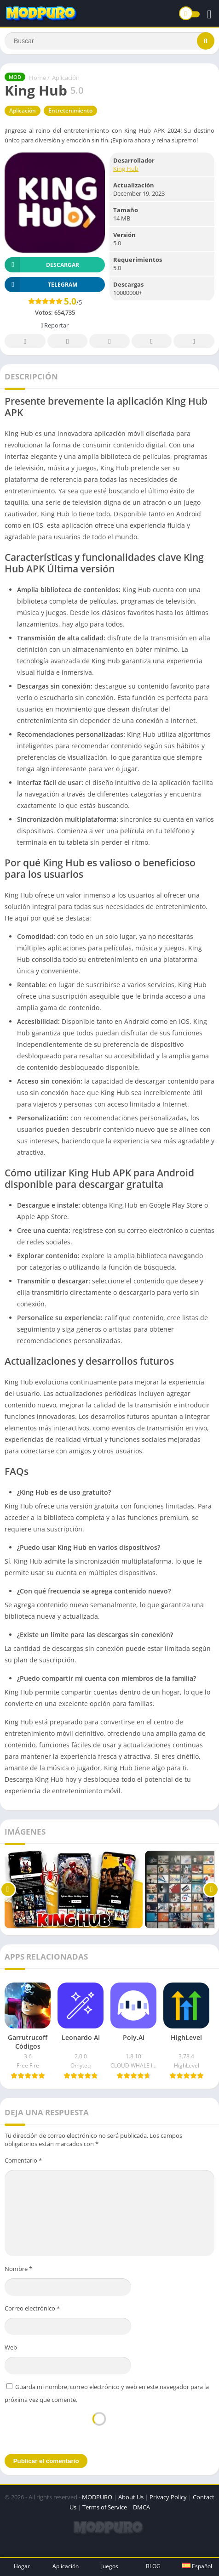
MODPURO (97, 2497)
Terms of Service (104, 2507)
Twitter (67, 341)
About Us (131, 2497)
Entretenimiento (70, 110)
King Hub (125, 168)
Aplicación (66, 77)
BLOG (153, 2566)
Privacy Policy (168, 2497)
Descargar (42, 264)
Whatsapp (193, 341)
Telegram (151, 341)
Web (11, 2347)
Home (37, 77)
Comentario (23, 2160)
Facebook (25, 341)
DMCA (141, 2507)
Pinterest (109, 341)
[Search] (109, 41)
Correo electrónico (32, 2308)
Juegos (109, 2566)
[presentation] (99, 2428)
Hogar (22, 2566)
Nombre (18, 2269)
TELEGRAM (41, 284)
